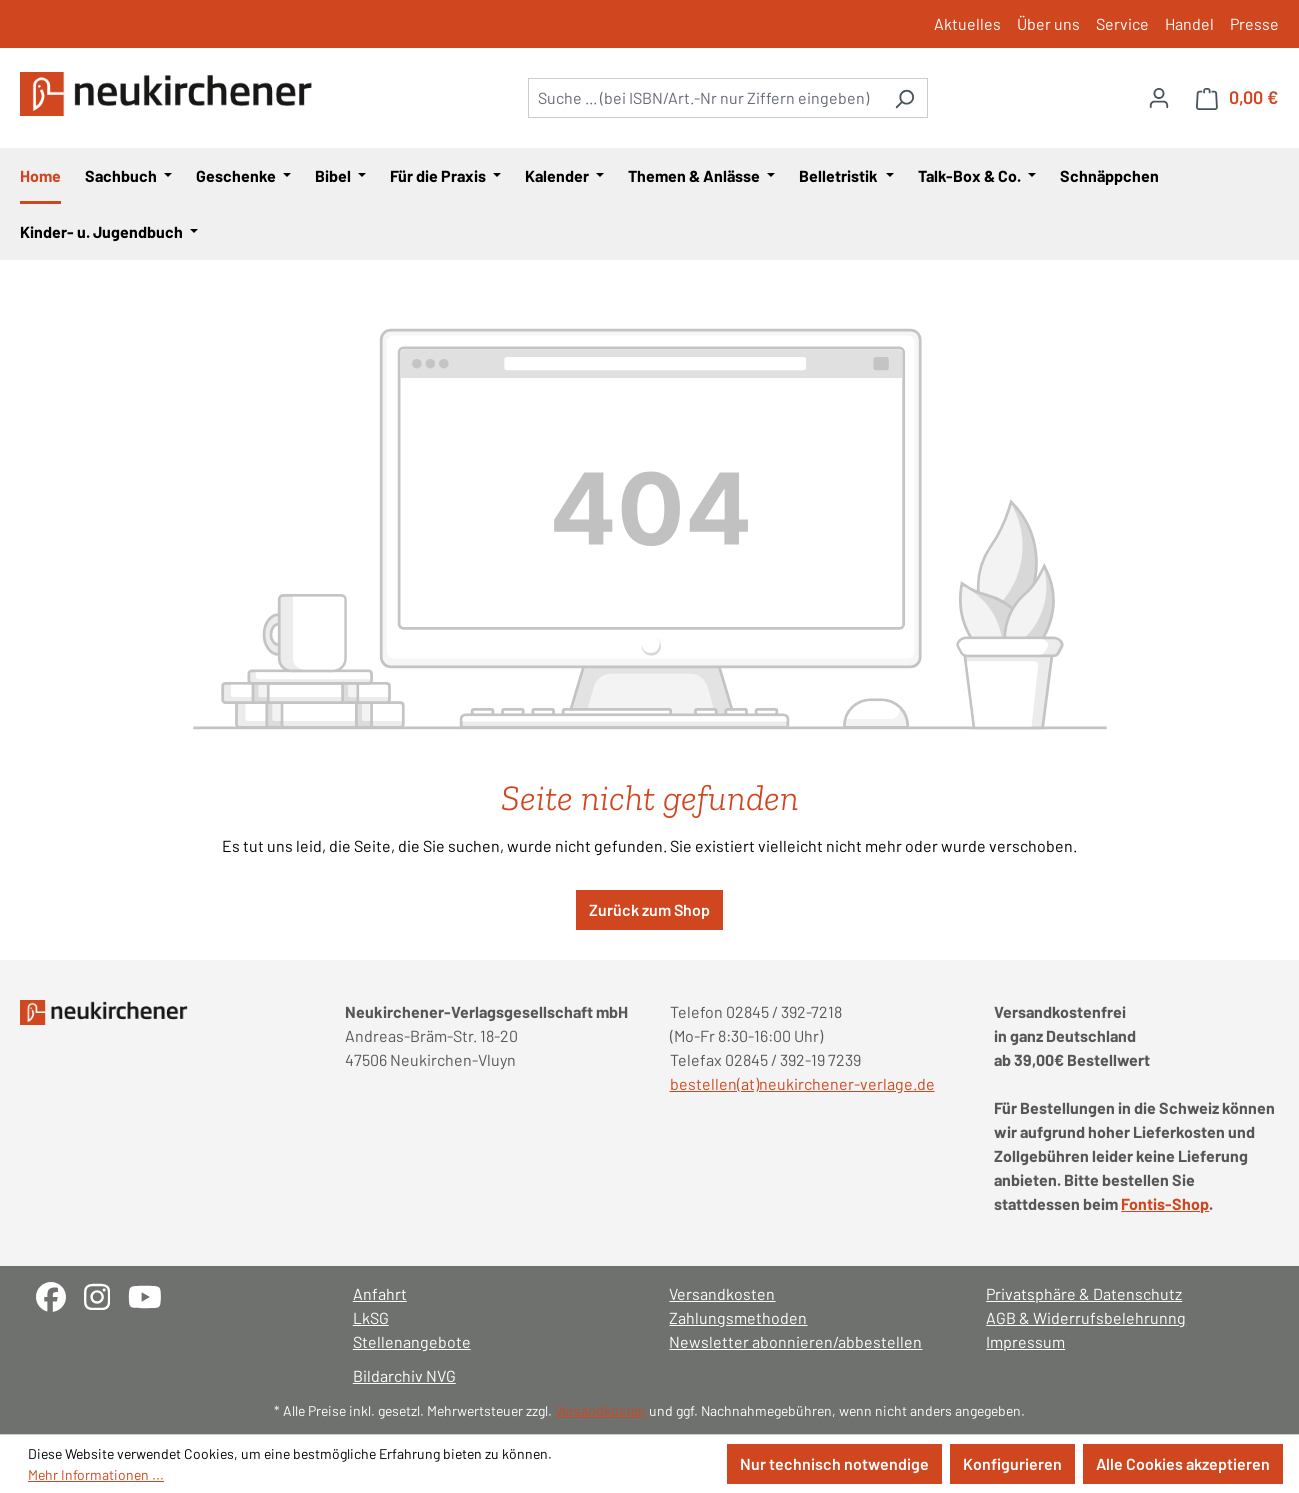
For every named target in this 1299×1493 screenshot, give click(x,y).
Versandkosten (722, 1293)
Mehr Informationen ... (96, 1474)
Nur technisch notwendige (834, 1463)
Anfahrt (380, 1293)
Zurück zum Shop (649, 909)
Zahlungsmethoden (738, 1317)
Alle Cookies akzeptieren (1183, 1463)
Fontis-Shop (1165, 1203)
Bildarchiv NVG (404, 1375)
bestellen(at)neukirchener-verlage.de (802, 1083)
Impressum (1025, 1341)
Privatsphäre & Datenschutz (1084, 1293)
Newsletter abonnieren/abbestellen (795, 1341)
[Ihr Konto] (1159, 97)
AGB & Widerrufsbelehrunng (1086, 1317)
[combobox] (705, 98)
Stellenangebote (412, 1341)
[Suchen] (904, 98)
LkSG (371, 1317)
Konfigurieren (1012, 1463)
